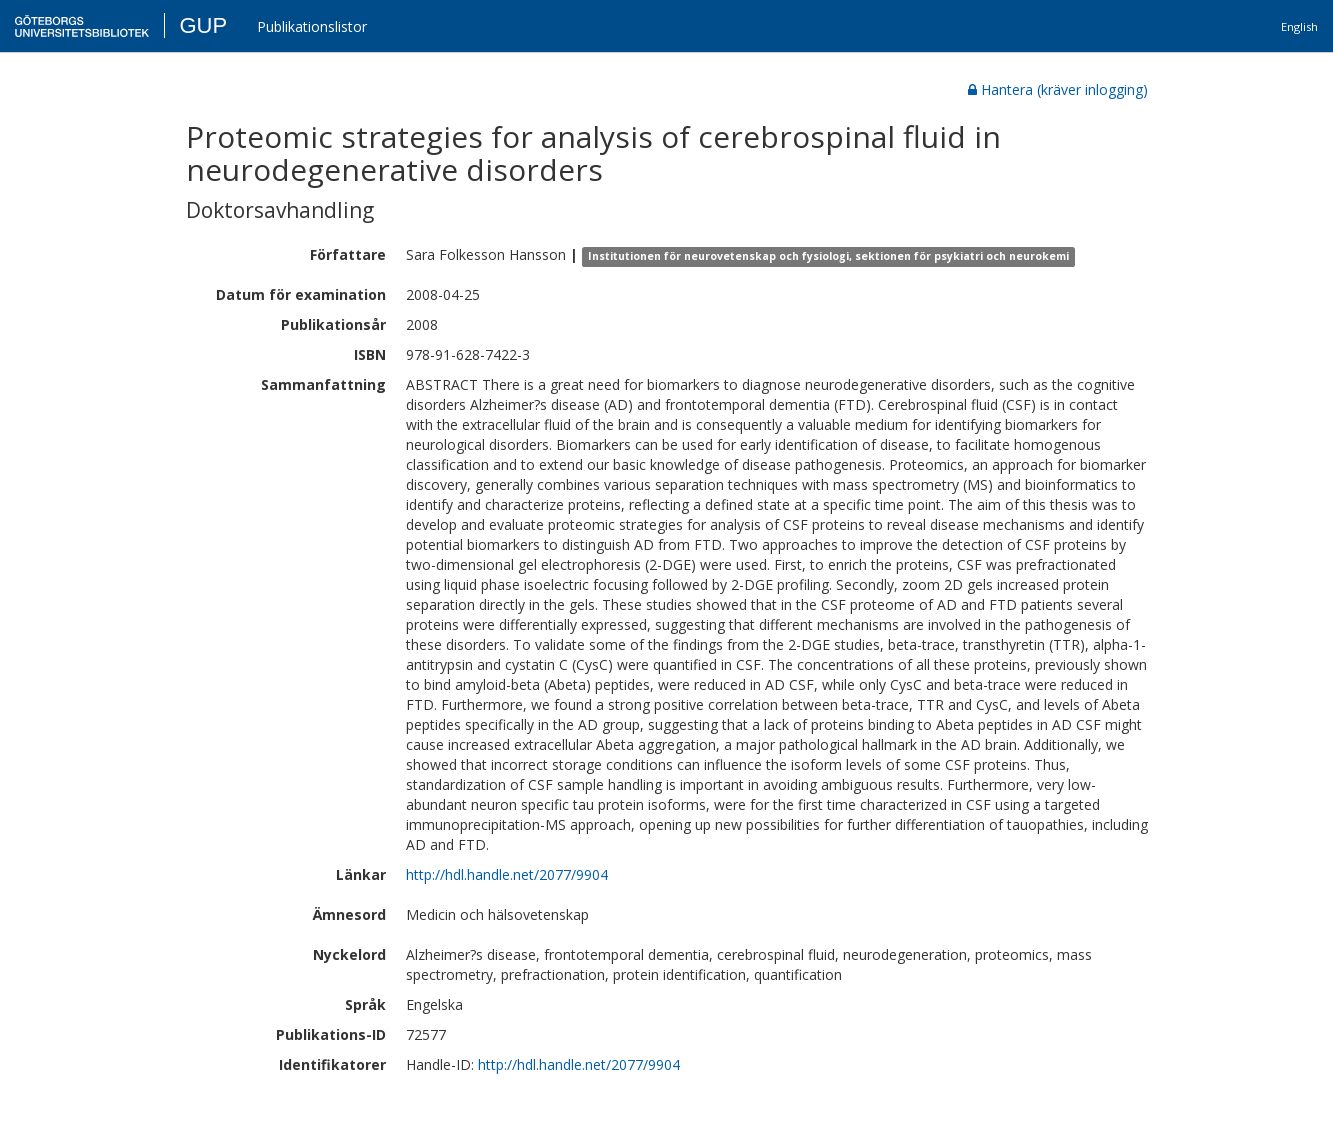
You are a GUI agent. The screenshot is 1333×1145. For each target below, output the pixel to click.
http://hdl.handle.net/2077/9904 (507, 874)
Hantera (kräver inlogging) (1058, 89)
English (1299, 26)
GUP (203, 25)
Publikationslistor (312, 26)
